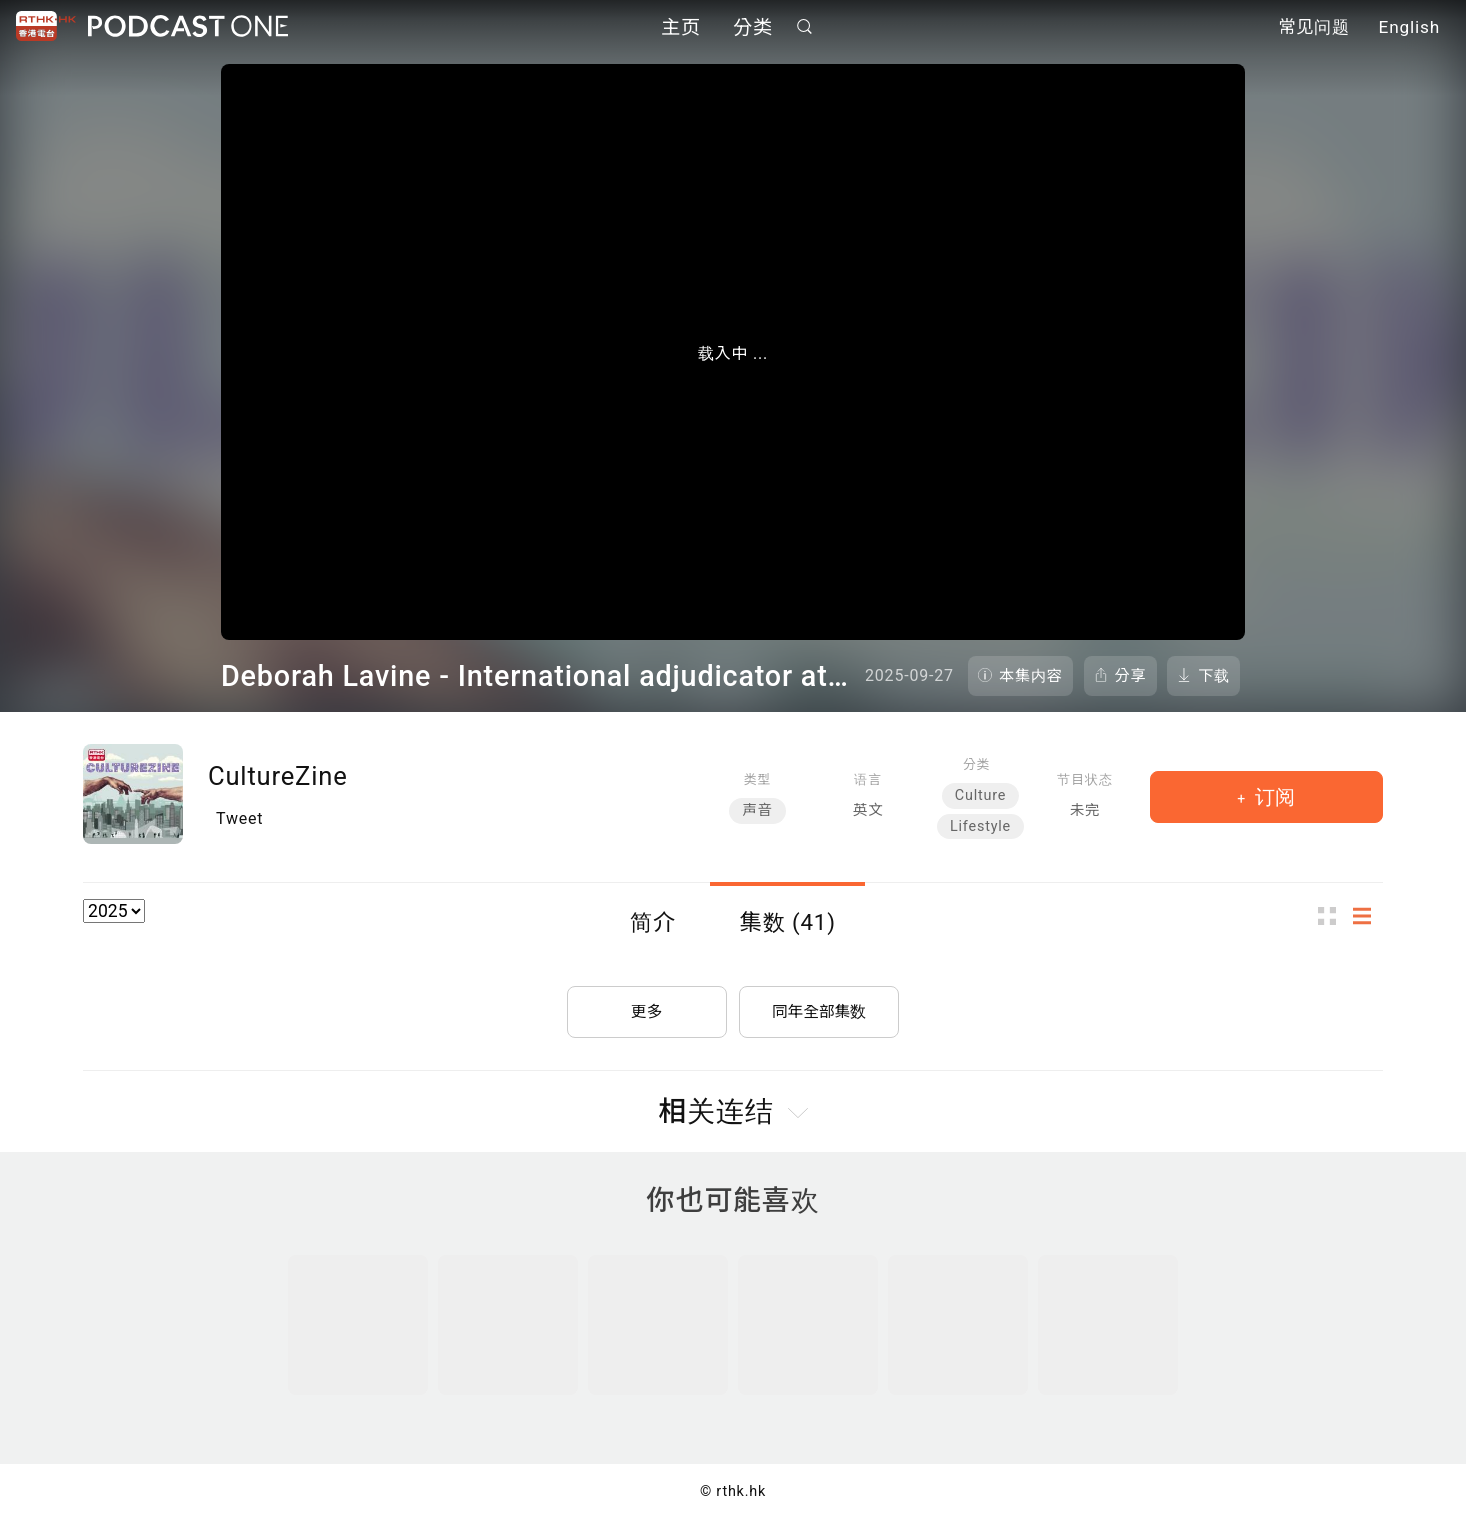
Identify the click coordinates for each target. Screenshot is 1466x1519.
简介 (653, 922)
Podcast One (188, 26)
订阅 (1272, 797)
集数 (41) (788, 922)
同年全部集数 (819, 1008)
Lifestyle (980, 826)
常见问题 (1314, 28)
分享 (1131, 676)
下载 (1214, 676)
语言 (867, 779)
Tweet (239, 818)
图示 (1333, 916)
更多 (647, 1008)
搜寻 (805, 26)
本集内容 (1031, 676)
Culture (980, 795)
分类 (753, 27)
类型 (757, 779)
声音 (757, 810)
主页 (681, 27)
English (1409, 28)
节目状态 (1084, 779)
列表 (1368, 916)
